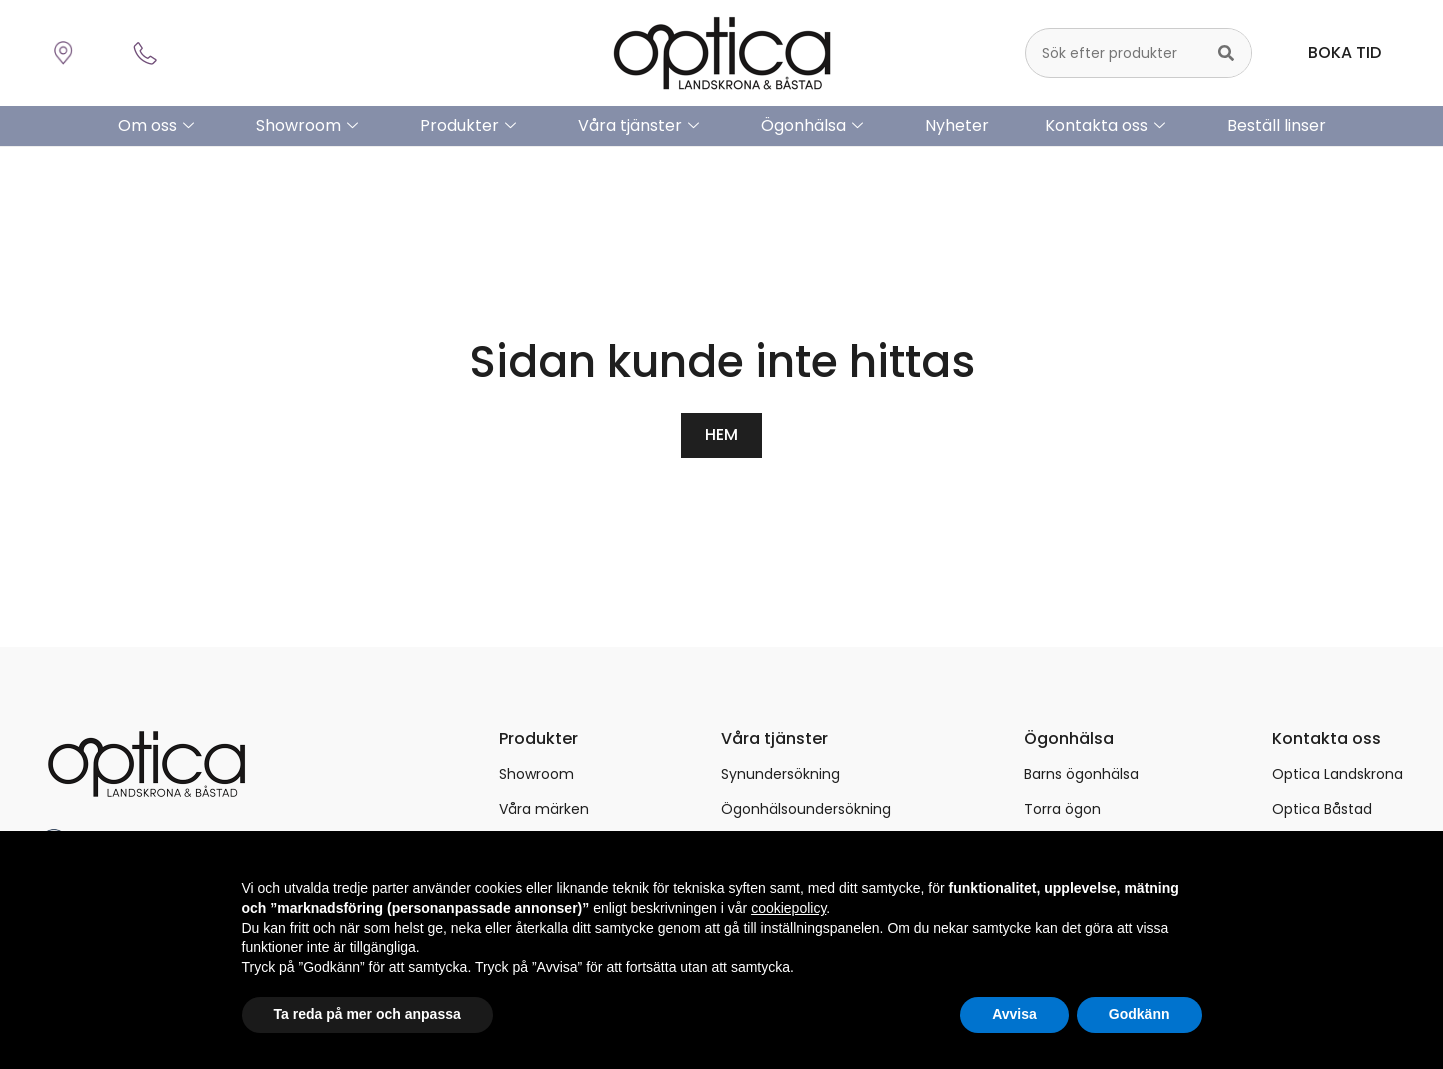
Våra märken (544, 808)
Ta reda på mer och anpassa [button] (367, 1014)
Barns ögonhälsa (1081, 773)
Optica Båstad (1322, 808)
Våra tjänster (638, 126)
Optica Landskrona (1337, 773)
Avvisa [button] (1014, 1014)
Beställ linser (1276, 125)
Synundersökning (780, 773)
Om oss (156, 126)
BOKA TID (1344, 52)
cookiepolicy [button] (788, 908)
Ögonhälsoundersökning (806, 808)
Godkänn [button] (1139, 1014)
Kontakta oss (1105, 126)
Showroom (307, 126)
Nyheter (957, 125)
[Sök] (1226, 53)
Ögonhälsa (812, 126)
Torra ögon (1062, 808)
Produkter (468, 126)
